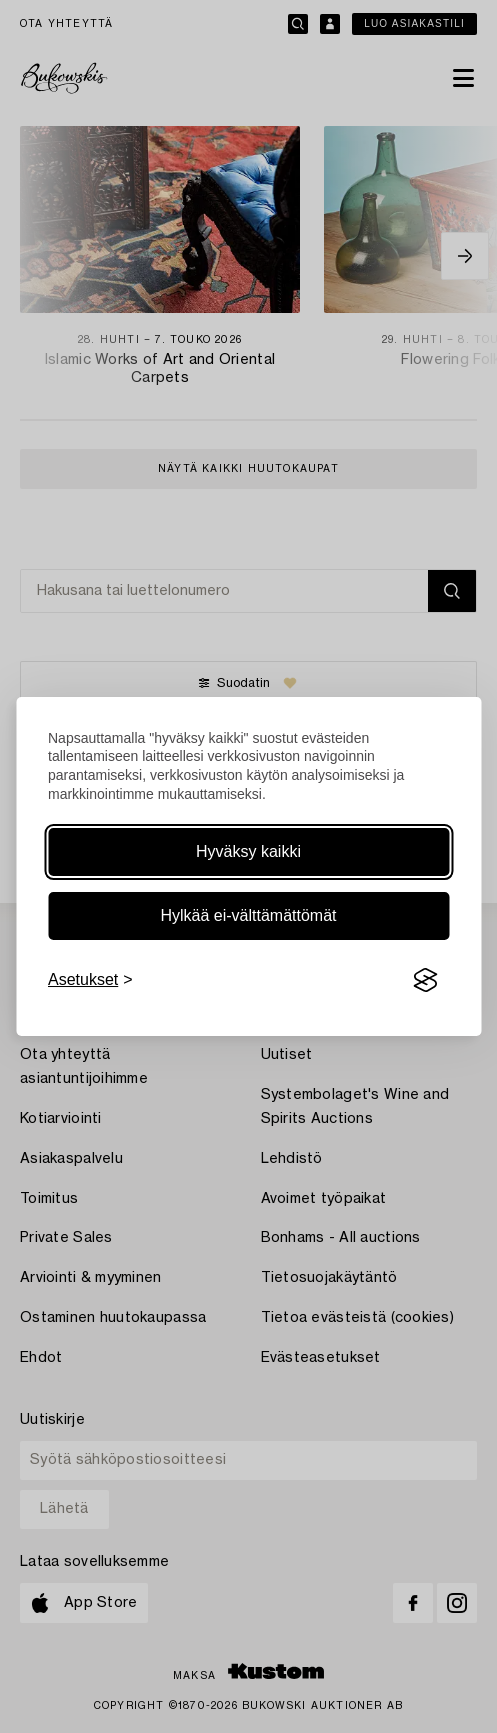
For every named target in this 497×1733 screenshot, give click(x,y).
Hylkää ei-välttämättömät (248, 915)
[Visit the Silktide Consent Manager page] (425, 980)
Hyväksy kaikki (248, 851)
